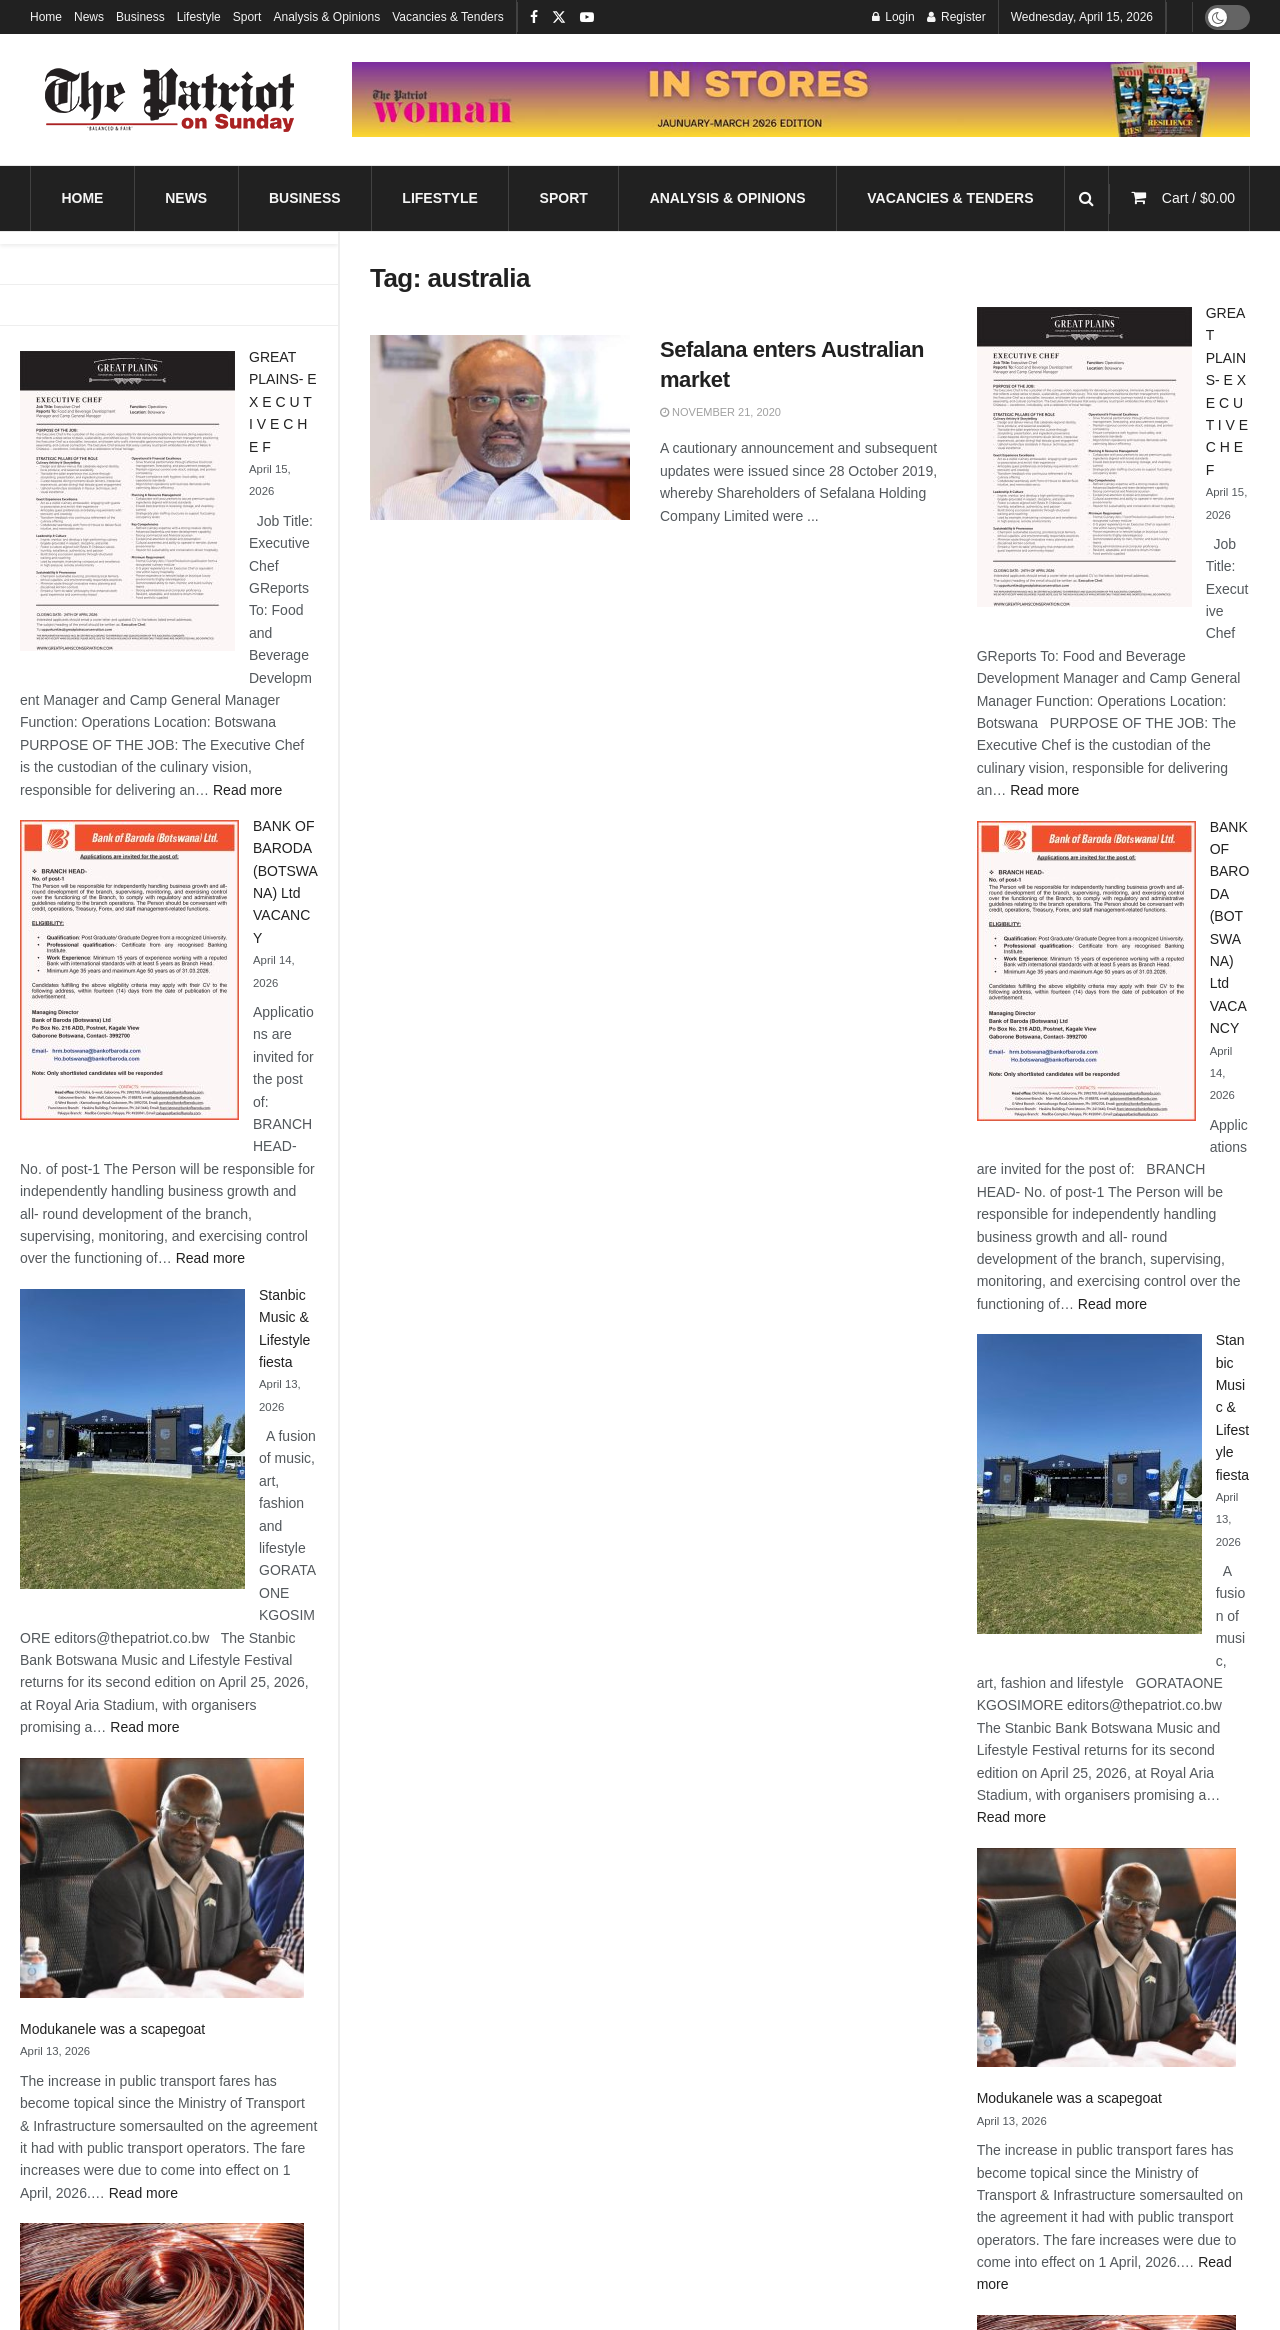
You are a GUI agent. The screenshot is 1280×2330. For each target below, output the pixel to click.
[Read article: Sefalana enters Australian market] (500, 428)
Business (140, 17)
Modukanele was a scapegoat (112, 2029)
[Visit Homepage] (170, 100)
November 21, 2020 (720, 412)
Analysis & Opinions (326, 17)
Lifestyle (199, 17)
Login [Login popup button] (893, 17)
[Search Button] (1086, 198)
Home (46, 17)
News (89, 17)
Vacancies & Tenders (448, 17)
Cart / (1198, 198)
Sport (247, 17)
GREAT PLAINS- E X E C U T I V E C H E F (283, 402)
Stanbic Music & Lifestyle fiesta (1232, 1407)
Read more (247, 790)
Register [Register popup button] (956, 17)
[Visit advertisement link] (801, 99)
